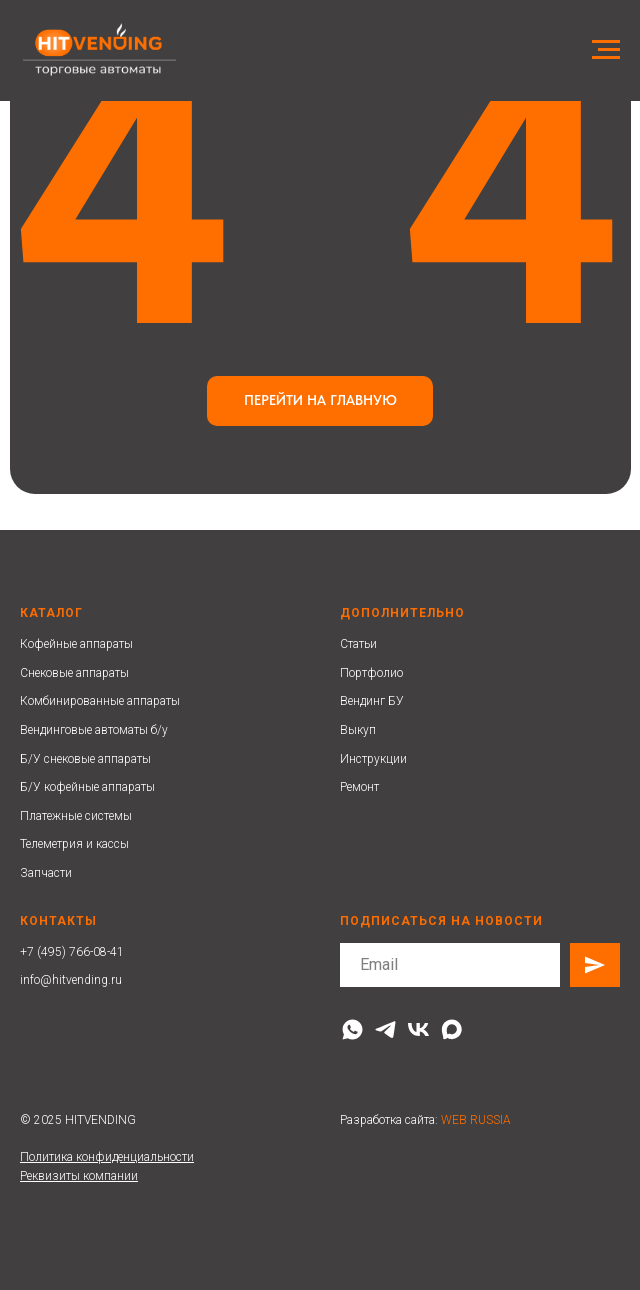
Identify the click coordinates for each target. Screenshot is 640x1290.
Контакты (58, 921)
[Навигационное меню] (606, 50)
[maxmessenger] (451, 1029)
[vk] (418, 1029)
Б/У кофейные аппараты (87, 787)
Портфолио (371, 673)
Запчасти (46, 873)
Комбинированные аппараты (100, 701)
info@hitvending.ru (71, 980)
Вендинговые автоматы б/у (94, 730)
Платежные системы (76, 816)
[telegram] (385, 1029)
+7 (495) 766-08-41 (72, 952)
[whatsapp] (352, 1029)
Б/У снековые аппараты (85, 759)
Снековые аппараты (74, 673)
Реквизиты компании (79, 1176)
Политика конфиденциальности (107, 1157)
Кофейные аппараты (76, 644)
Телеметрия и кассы (74, 844)
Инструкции (373, 759)
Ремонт (359, 787)
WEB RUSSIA (476, 1120)
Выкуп (358, 730)
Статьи (358, 644)
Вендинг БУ (372, 701)
